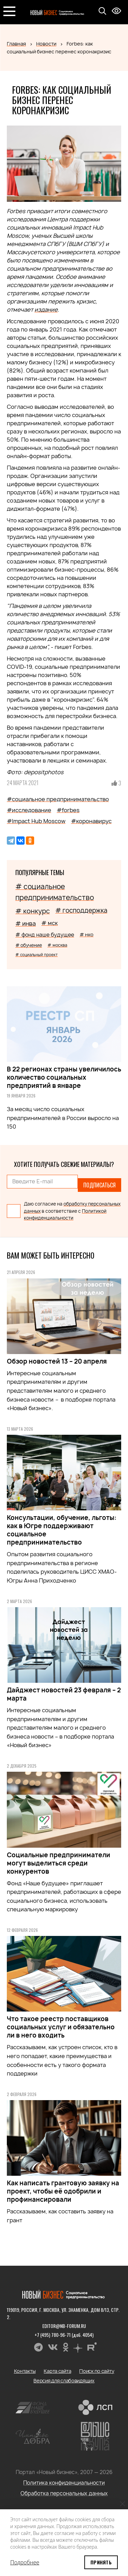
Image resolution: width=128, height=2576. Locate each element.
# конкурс (32, 911)
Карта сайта (57, 2371)
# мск (49, 923)
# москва (57, 945)
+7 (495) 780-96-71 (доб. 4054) (64, 2334)
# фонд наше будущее (44, 934)
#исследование (29, 810)
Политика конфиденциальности (64, 2482)
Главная (16, 43)
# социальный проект (36, 954)
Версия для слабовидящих (64, 2380)
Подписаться (99, 1185)
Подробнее (24, 2562)
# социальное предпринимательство (54, 892)
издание (46, 309)
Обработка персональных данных (64, 2493)
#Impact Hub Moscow (36, 821)
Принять (101, 2562)
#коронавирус (91, 821)
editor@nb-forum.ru (64, 2325)
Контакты (25, 2371)
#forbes (68, 810)
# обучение (28, 945)
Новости (46, 43)
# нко (87, 934)
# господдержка (81, 910)
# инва (25, 923)
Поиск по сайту (96, 2371)
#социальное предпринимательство (58, 799)
